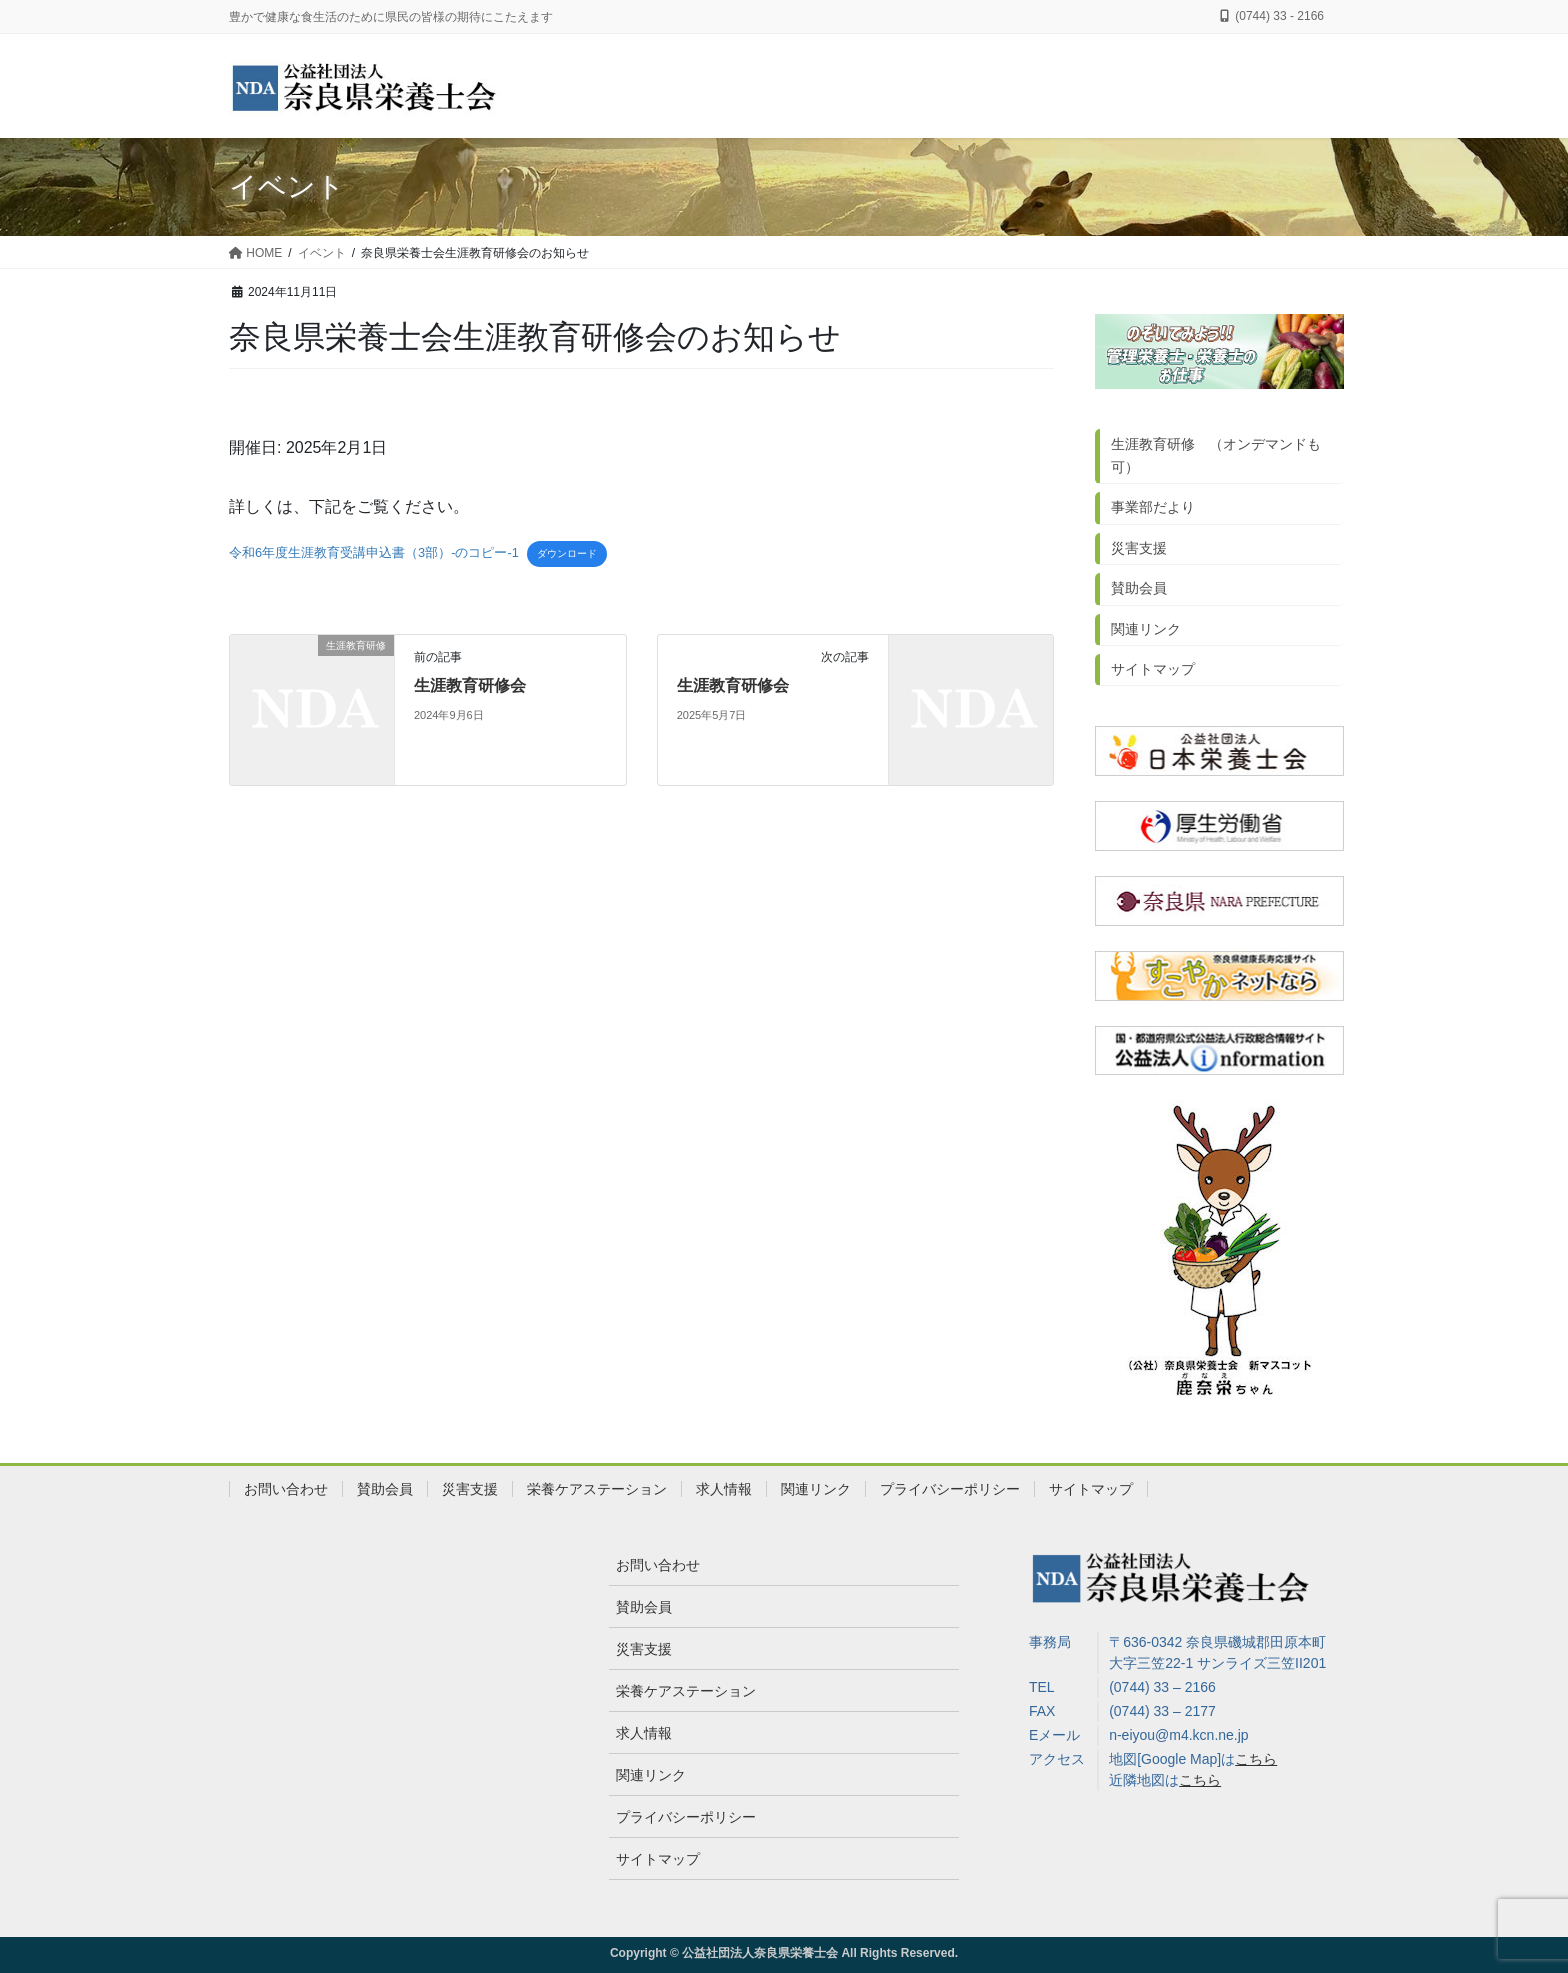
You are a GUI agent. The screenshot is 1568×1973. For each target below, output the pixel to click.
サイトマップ (1153, 669)
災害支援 (1139, 548)
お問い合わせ (286, 1489)
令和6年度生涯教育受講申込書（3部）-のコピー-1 (374, 552)
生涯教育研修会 (470, 685)
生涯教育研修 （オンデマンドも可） (1216, 455)
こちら (1256, 1759)
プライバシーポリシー (950, 1489)
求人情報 (724, 1489)
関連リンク (1146, 629)
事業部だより (1153, 507)
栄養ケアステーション (597, 1489)
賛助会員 (1139, 588)
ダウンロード (567, 553)
